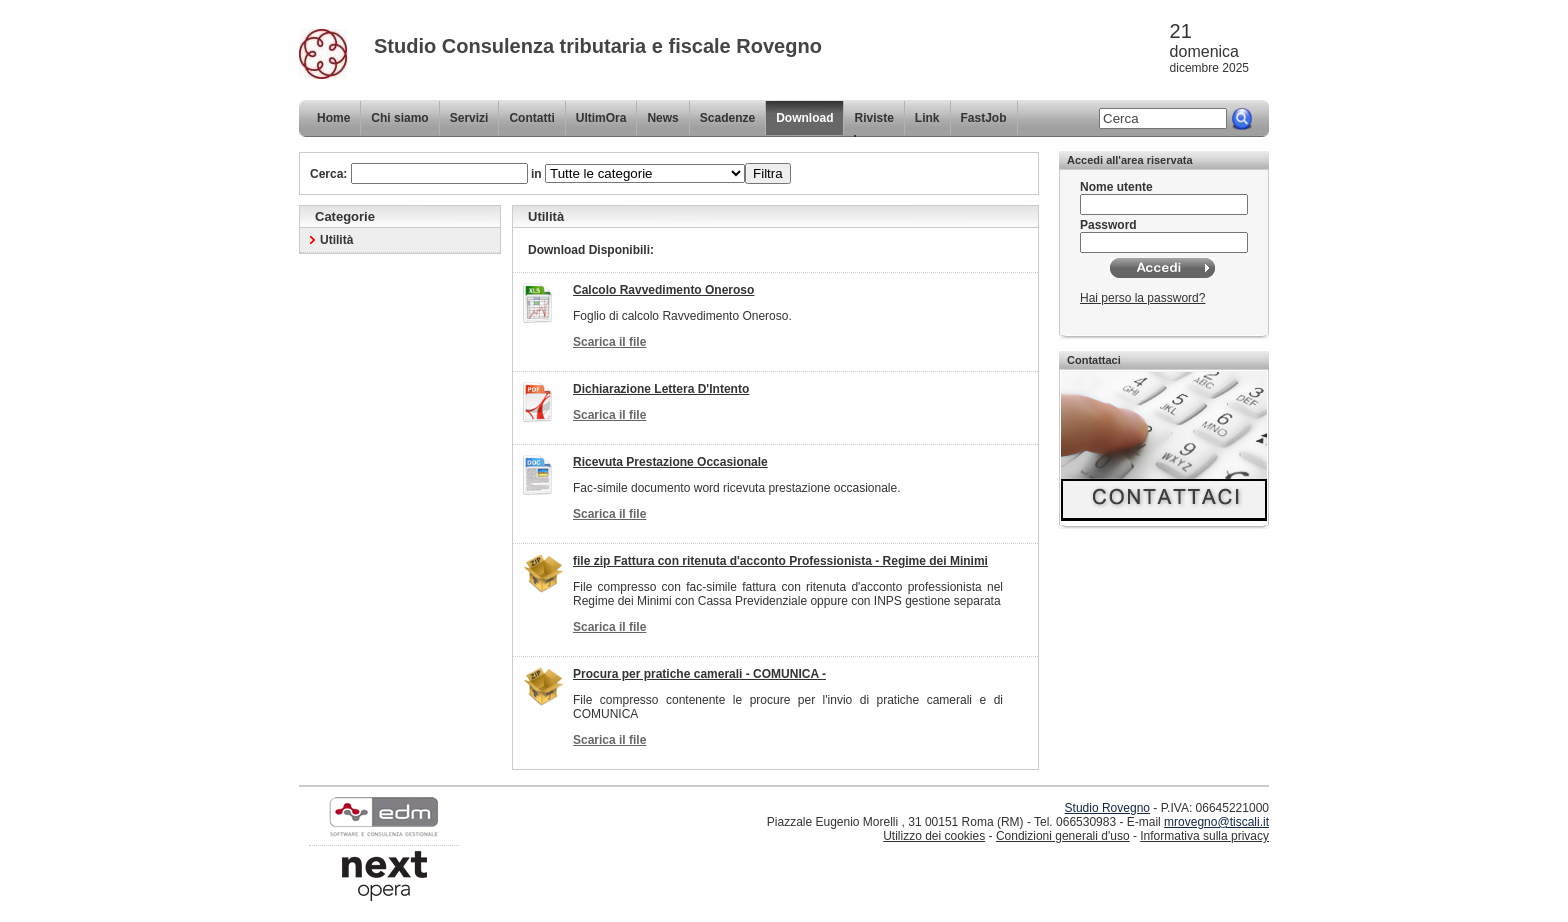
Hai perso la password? (1142, 298)
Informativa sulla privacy (1204, 836)
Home (333, 118)
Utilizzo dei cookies (934, 836)
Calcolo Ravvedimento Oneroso (663, 290)
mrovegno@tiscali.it (1216, 822)
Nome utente (1116, 187)
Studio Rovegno (1107, 808)
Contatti (531, 118)
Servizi (469, 118)
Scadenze (727, 118)
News (662, 118)
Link (927, 118)
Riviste (873, 118)
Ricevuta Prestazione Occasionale (670, 462)
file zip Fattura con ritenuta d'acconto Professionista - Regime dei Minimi (780, 561)
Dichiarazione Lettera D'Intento (661, 389)
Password (1108, 225)
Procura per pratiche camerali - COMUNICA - (699, 674)
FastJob (984, 118)
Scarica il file (609, 342)
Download (804, 118)
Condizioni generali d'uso (1063, 836)
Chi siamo (399, 118)
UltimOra (601, 118)
